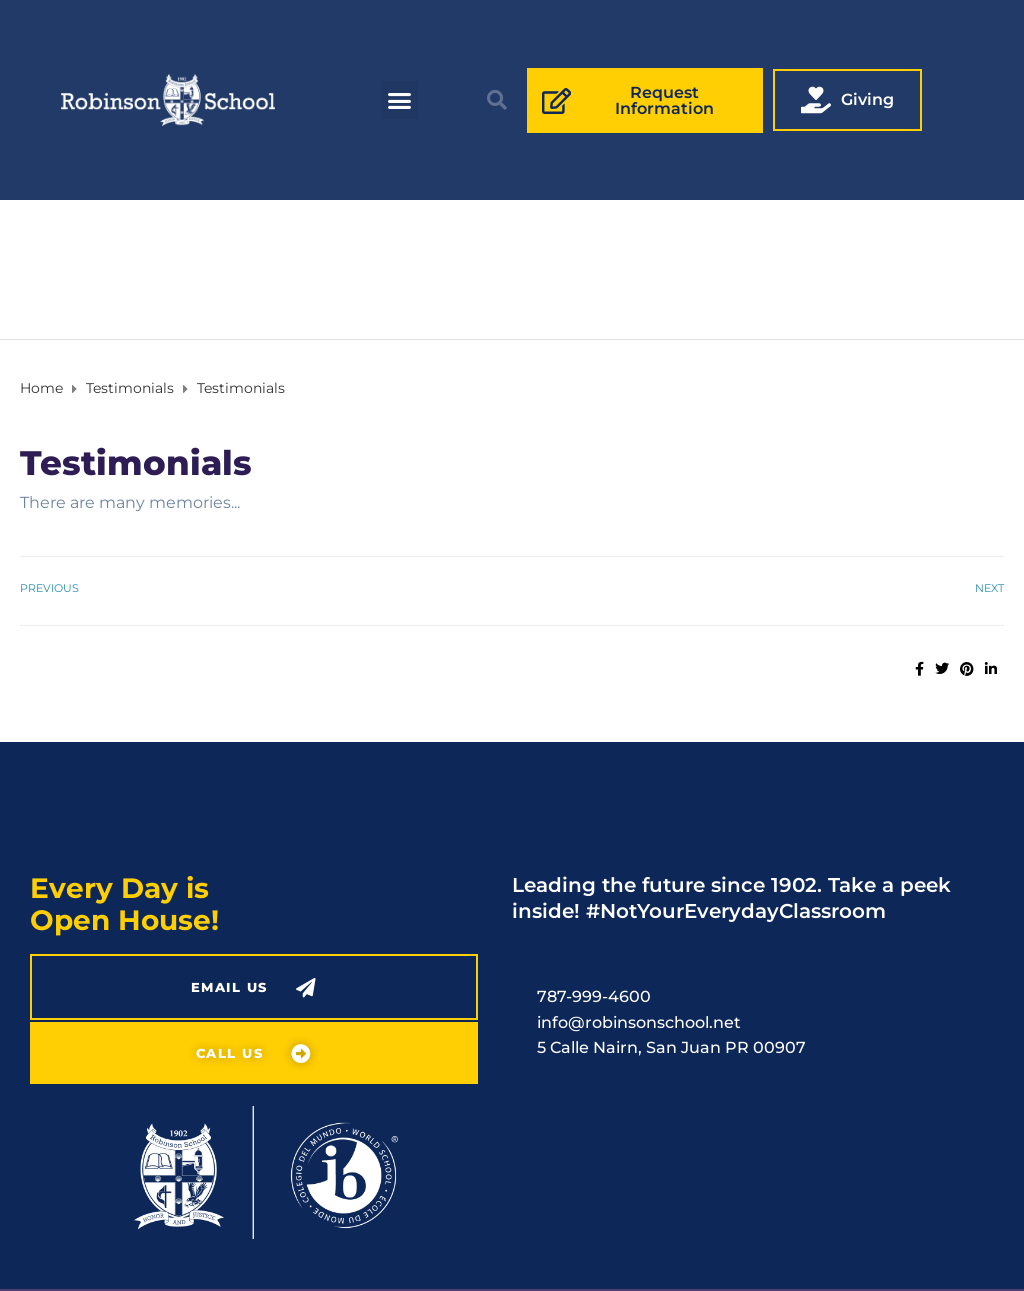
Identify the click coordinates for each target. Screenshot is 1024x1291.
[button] (400, 100)
